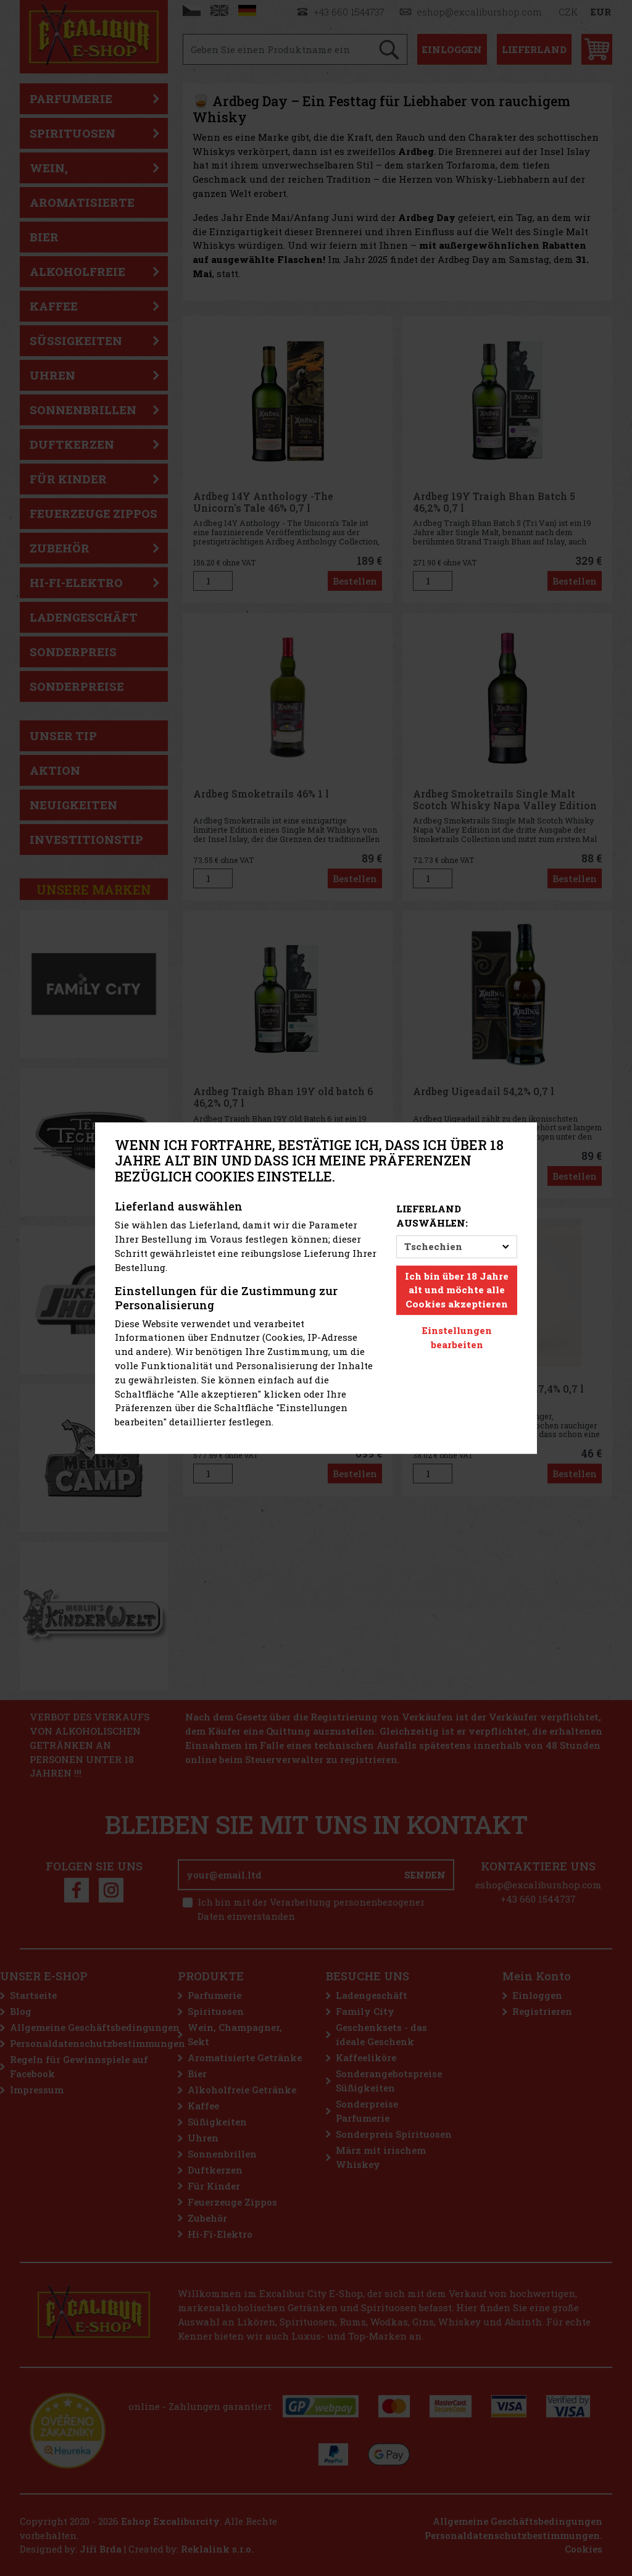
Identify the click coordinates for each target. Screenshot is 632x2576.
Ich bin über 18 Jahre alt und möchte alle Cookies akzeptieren (457, 1290)
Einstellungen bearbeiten (457, 1337)
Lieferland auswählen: (432, 1216)
